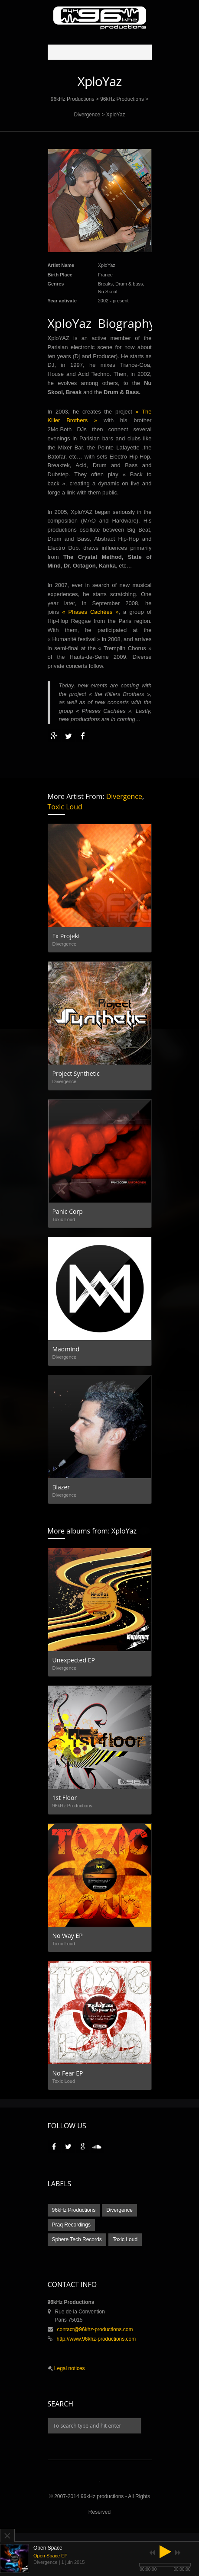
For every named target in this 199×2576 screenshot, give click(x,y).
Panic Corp (67, 1211)
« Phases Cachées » (90, 612)
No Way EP (67, 1935)
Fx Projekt (66, 936)
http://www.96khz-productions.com (96, 2339)
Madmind (66, 1349)
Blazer (61, 1487)
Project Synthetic (76, 1073)
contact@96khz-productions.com (95, 2329)
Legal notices (69, 2368)
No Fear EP (67, 2073)
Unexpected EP (73, 1660)
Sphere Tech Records (77, 2239)
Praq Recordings (71, 2225)
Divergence (87, 115)
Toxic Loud (65, 807)
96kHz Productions (73, 99)
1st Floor (64, 1797)
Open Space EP (50, 2555)
